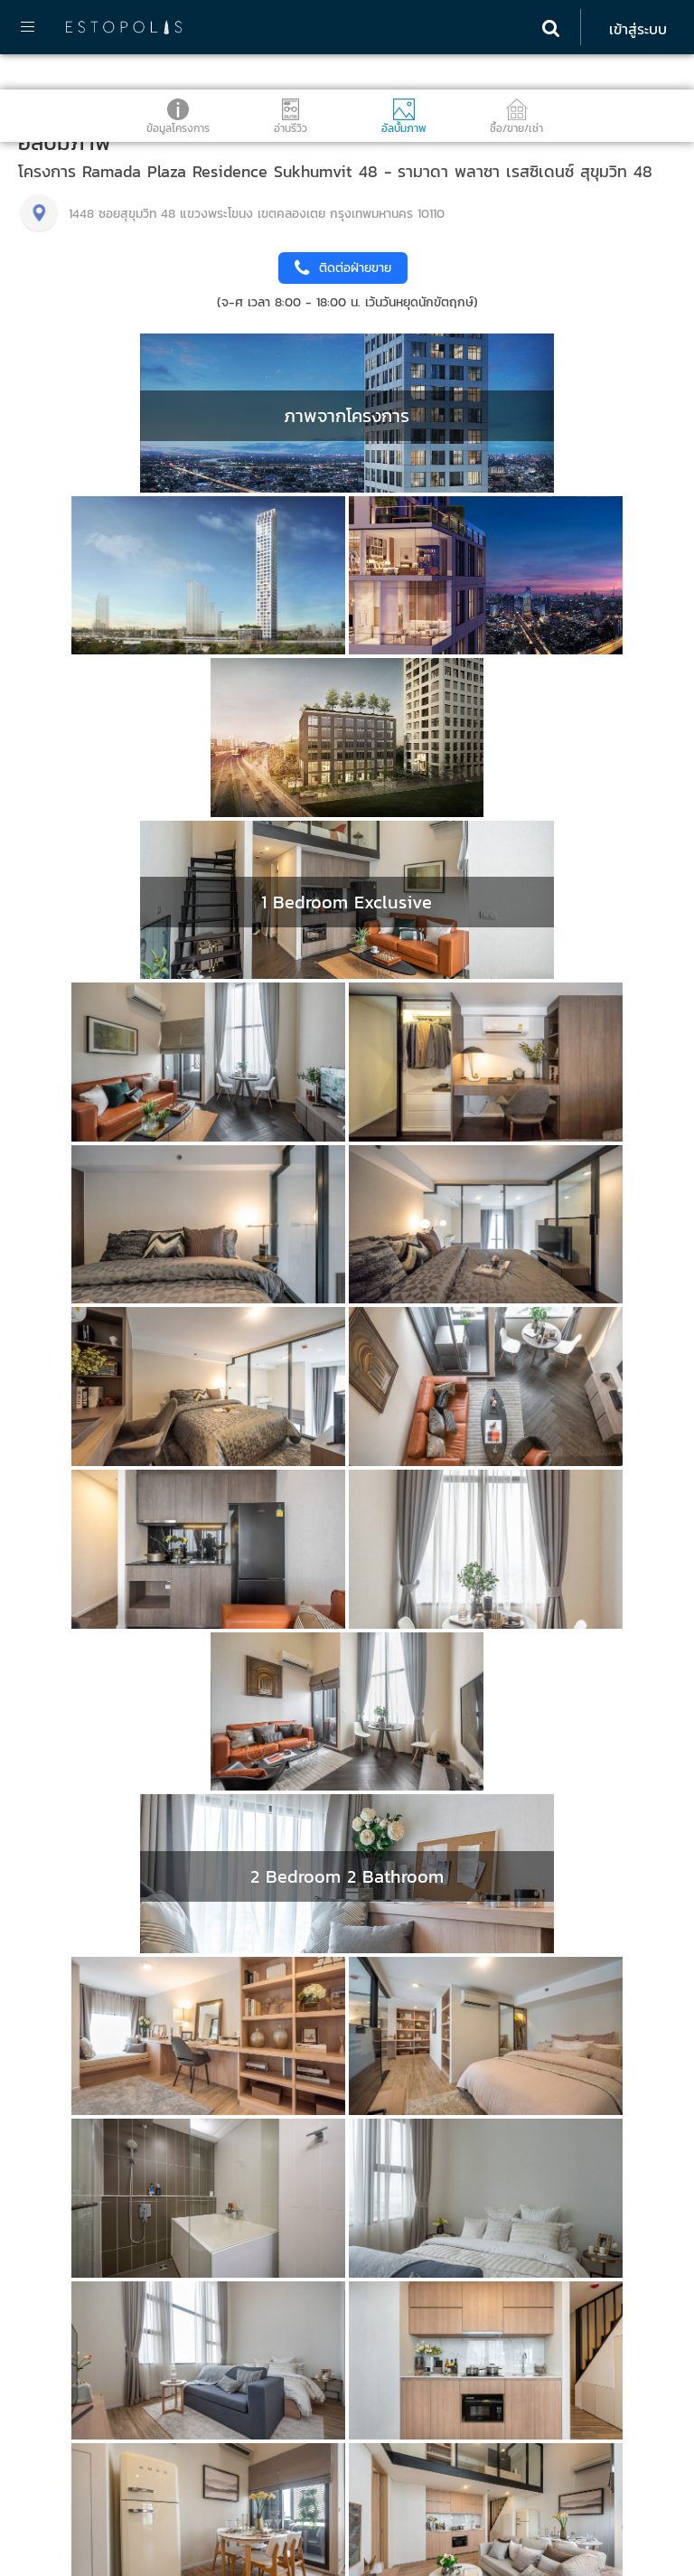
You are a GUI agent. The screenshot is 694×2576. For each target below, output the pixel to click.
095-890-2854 (65, 2359)
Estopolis (59, 2520)
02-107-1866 (58, 2435)
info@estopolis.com (79, 2492)
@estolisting (67, 2378)
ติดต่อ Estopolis (66, 2317)
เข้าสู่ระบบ (638, 29)
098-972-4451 (62, 2473)
